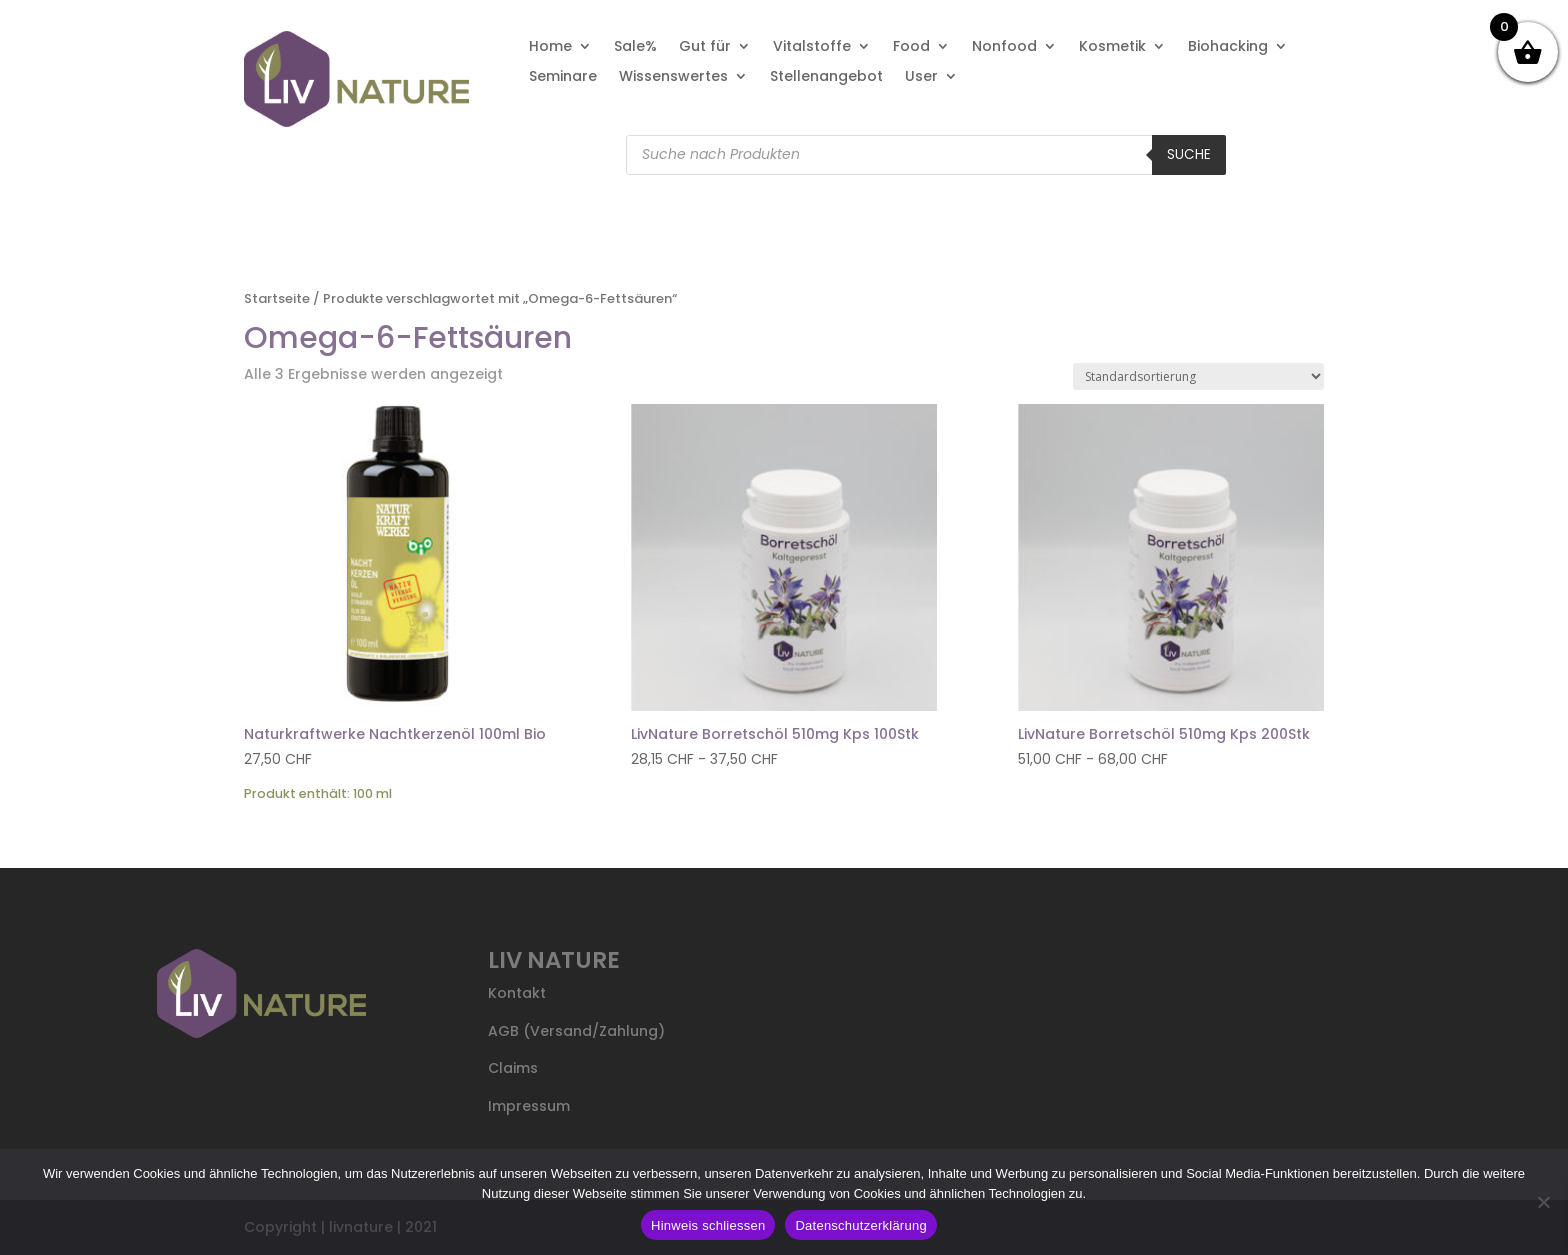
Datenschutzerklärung (860, 1225)
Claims (513, 1068)
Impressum (529, 1106)
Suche (1189, 154)
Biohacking (1228, 47)
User (921, 77)
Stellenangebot (826, 77)
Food (911, 47)
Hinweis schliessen (708, 1225)
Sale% (635, 47)
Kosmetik (1112, 47)
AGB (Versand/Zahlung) (576, 1031)
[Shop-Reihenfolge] (1198, 376)
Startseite (277, 298)
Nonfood (1004, 47)
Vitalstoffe (812, 47)
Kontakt (517, 993)
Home (550, 47)
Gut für (705, 47)
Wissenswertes (673, 77)
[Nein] (1543, 1202)
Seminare (563, 77)
